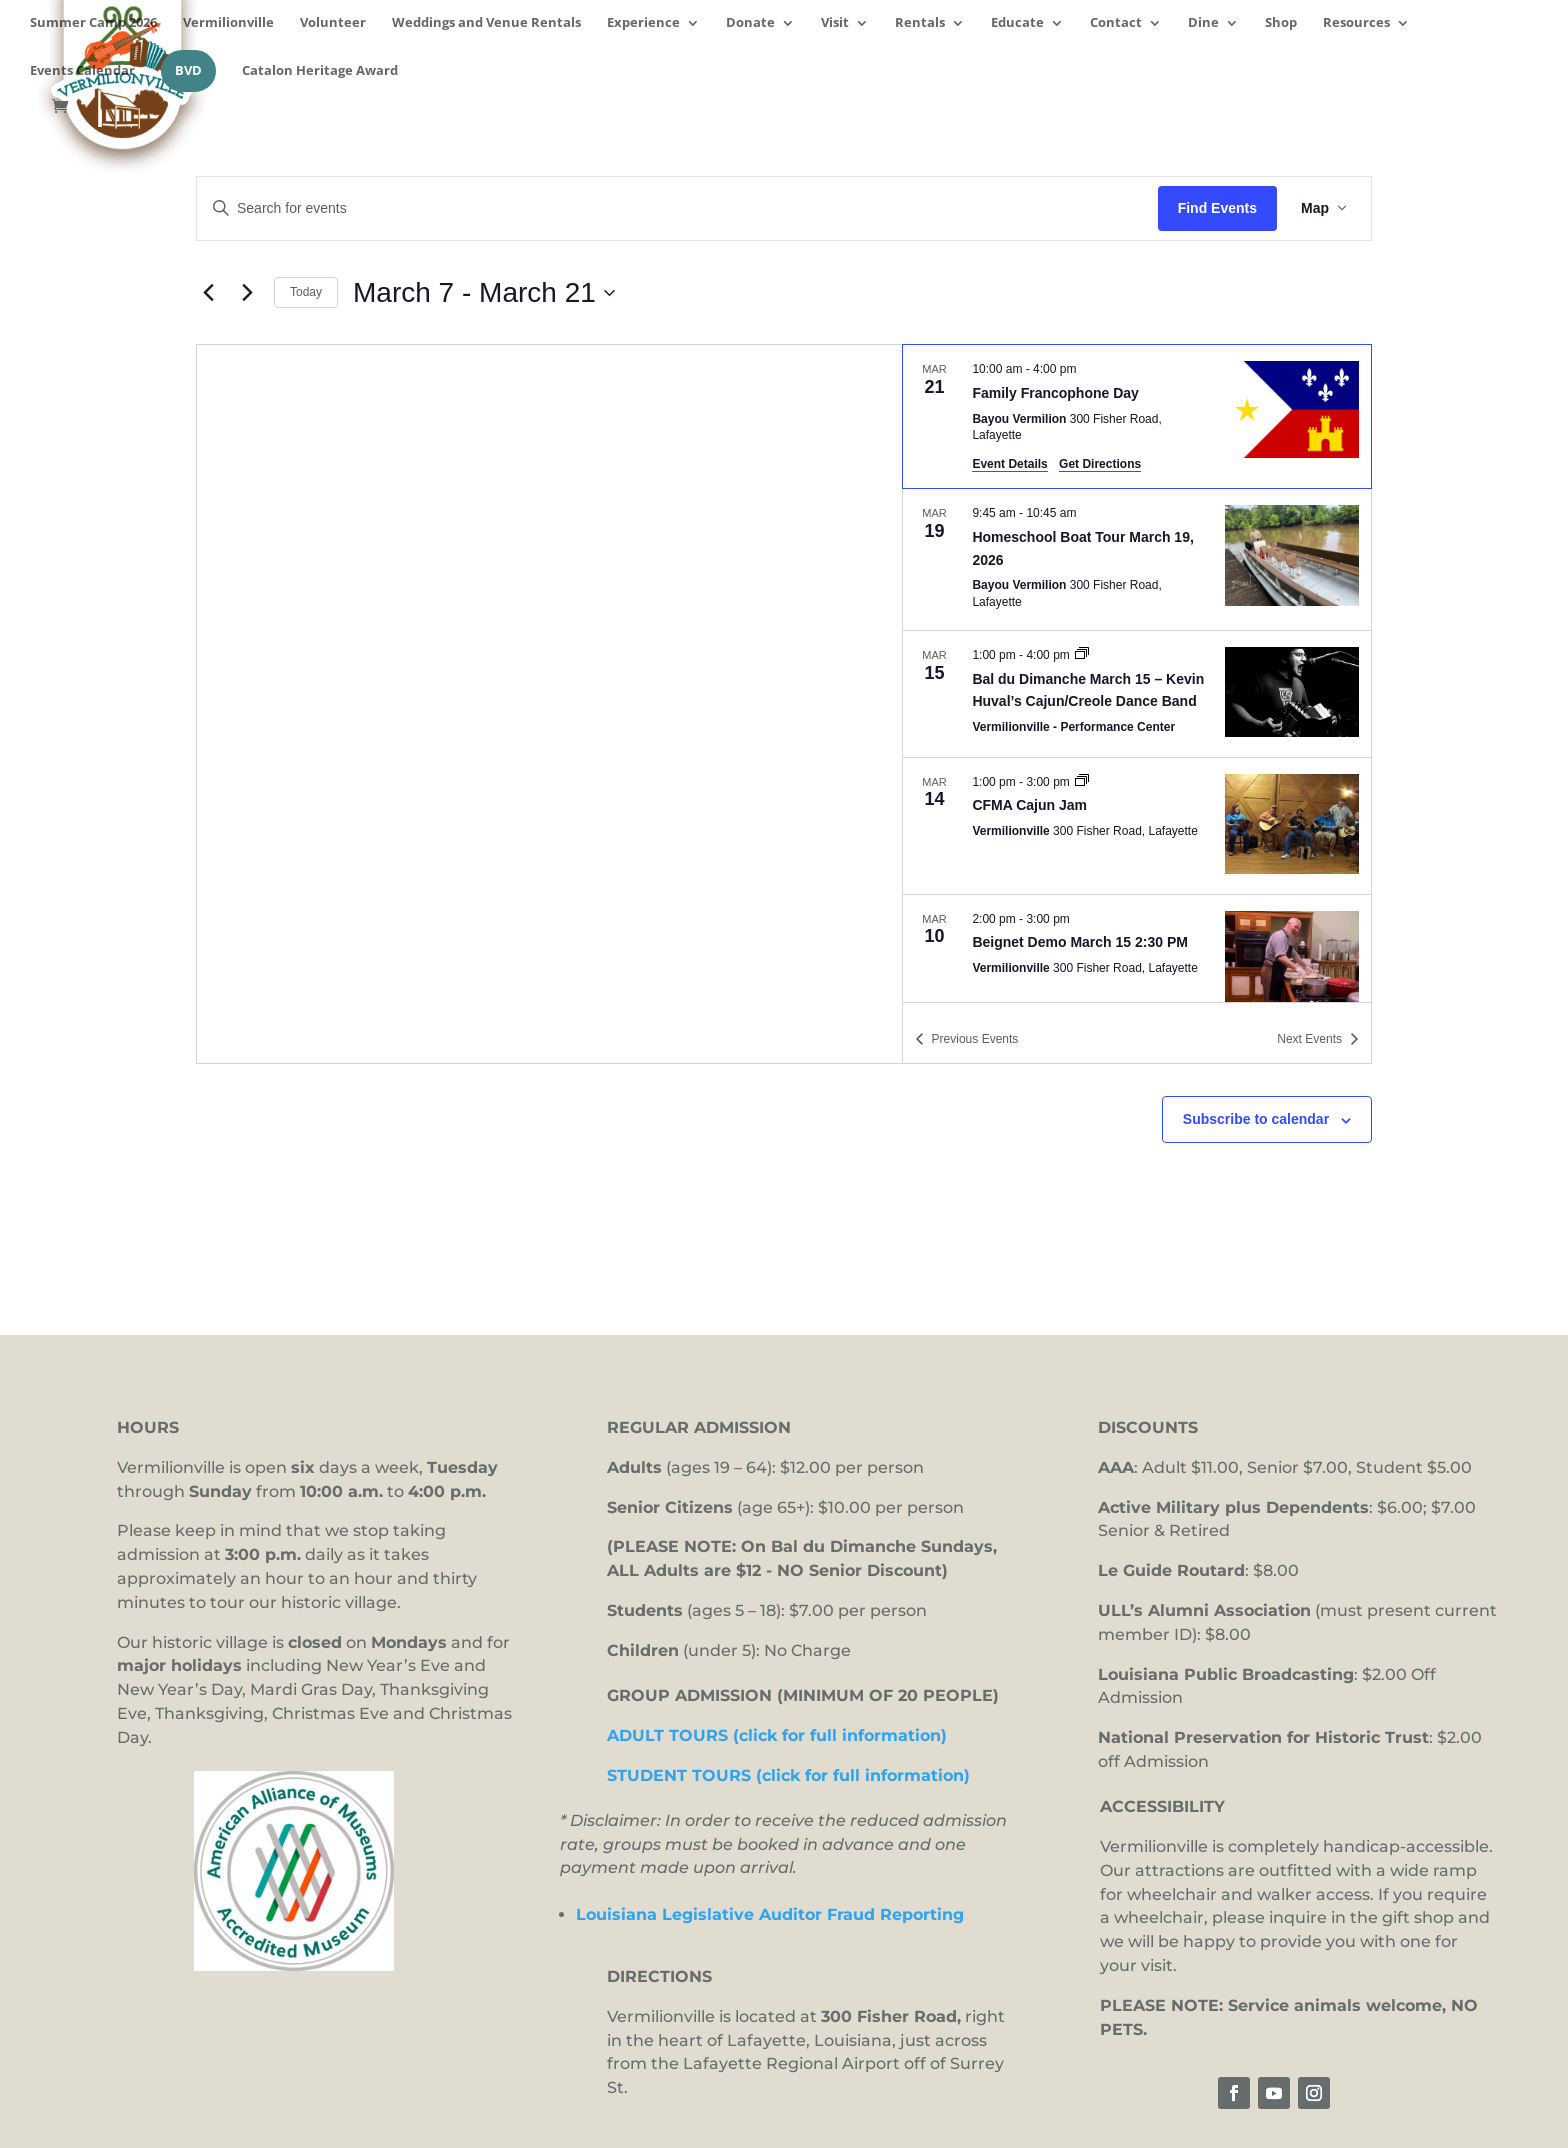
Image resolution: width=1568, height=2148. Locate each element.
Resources (1356, 23)
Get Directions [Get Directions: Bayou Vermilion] (1100, 464)
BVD (188, 70)
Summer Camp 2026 (93, 23)
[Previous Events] (208, 293)
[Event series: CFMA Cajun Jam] (1082, 782)
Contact (1116, 23)
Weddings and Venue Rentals (486, 23)
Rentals (920, 23)
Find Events (1217, 208)
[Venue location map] (549, 704)
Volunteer (333, 23)
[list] (1137, 673)
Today (306, 292)
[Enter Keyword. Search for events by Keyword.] (677, 208)
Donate (750, 23)
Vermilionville (228, 23)
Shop (1281, 23)
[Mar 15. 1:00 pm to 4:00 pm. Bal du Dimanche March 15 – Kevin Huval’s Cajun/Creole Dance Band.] (1137, 693)
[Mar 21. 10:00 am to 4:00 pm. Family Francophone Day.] (1137, 416)
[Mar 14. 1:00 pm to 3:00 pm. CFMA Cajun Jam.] (1137, 826)
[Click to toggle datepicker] (484, 293)
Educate (1017, 23)
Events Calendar (82, 71)
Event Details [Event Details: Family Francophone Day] (1009, 464)
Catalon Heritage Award (320, 71)
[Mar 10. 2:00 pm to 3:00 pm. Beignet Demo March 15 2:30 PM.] (1137, 963)
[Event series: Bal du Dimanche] (1082, 655)
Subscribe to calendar (1256, 1119)
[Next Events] (247, 293)
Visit (835, 23)
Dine (1203, 23)
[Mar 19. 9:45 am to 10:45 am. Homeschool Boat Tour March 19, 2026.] (1137, 559)
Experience (643, 23)
